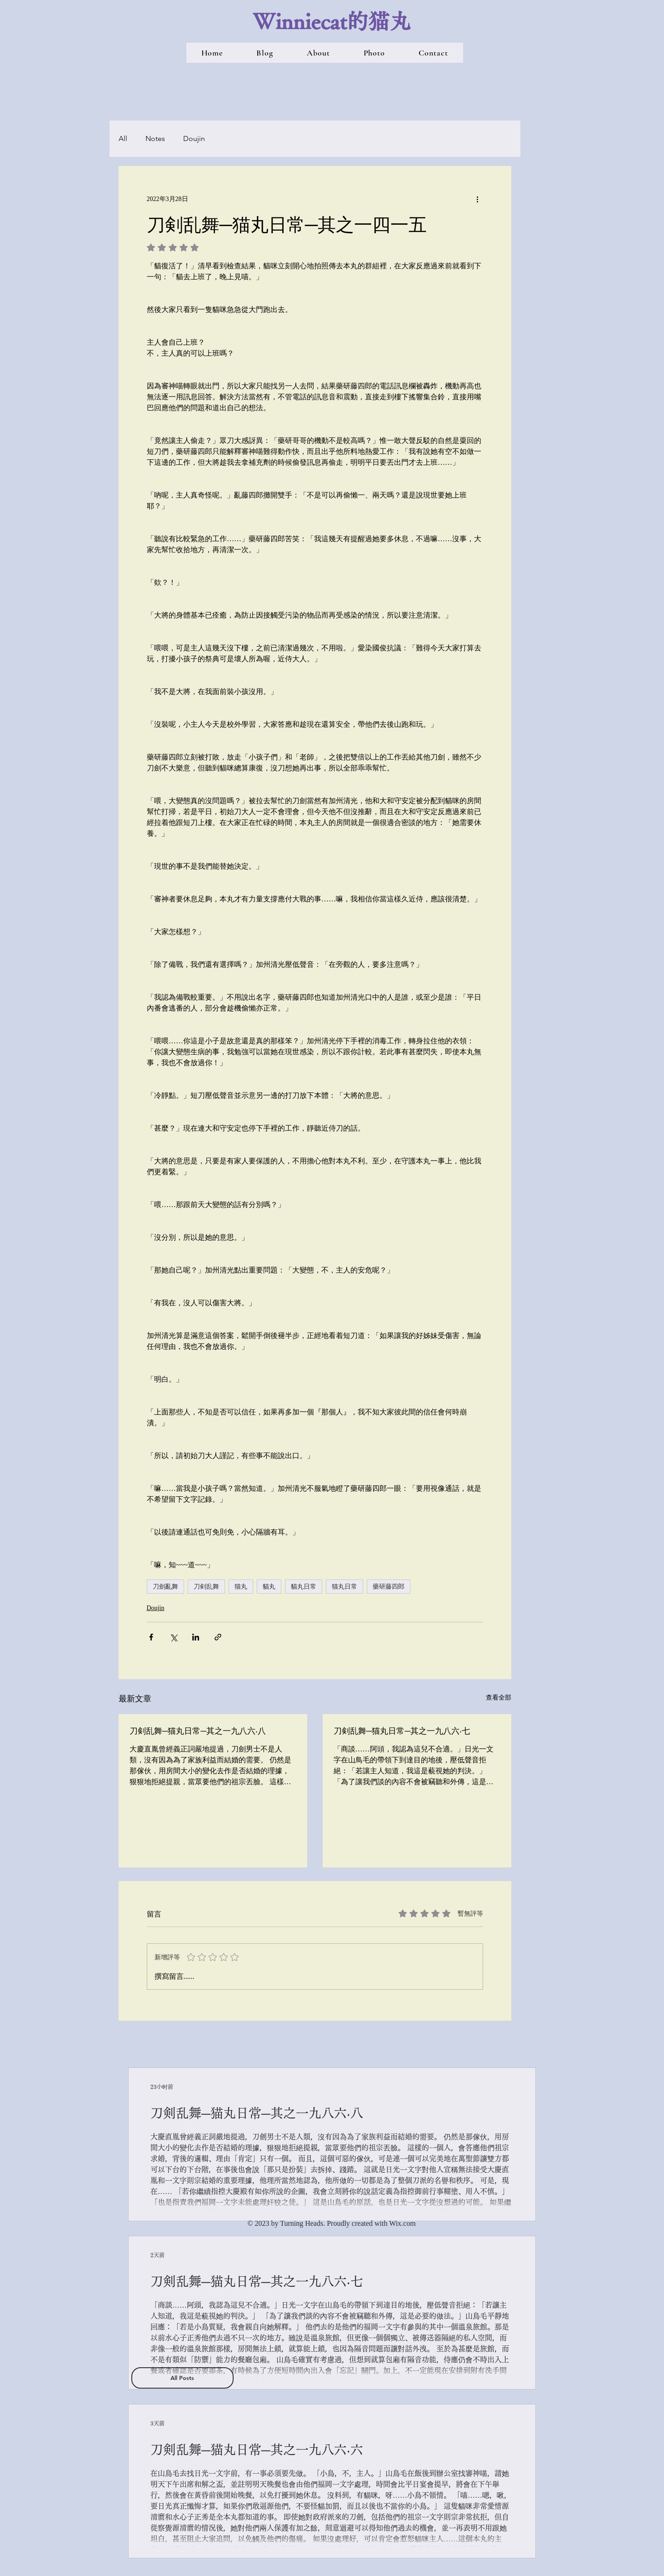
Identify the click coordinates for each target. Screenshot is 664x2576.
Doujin (194, 138)
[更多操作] (477, 198)
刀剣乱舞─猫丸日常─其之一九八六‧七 (402, 1730)
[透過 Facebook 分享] (151, 1637)
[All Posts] (182, 2378)
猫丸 (241, 1586)
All (123, 138)
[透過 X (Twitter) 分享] (173, 1637)
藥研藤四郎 (388, 1586)
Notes (155, 138)
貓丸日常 (303, 1586)
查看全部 (498, 1697)
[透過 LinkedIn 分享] (195, 1637)
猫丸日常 (344, 1586)
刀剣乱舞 (206, 1586)
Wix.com (402, 2223)
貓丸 (269, 1586)
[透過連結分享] (218, 1637)
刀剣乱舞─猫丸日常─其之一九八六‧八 (198, 1730)
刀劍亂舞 (165, 1586)
